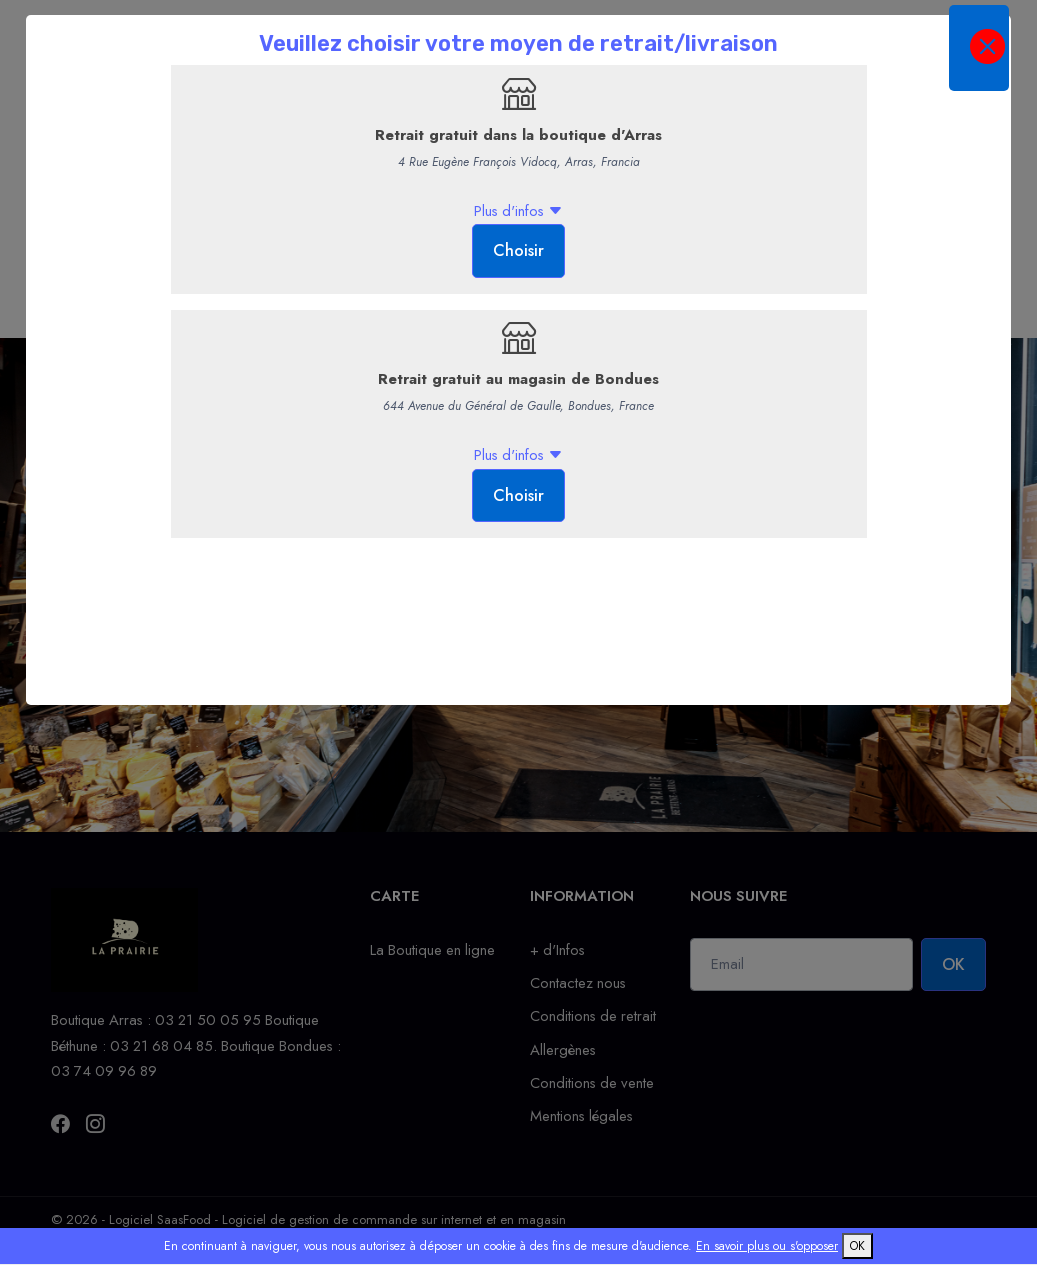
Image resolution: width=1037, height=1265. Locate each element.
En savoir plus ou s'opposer (767, 1246)
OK (857, 1246)
